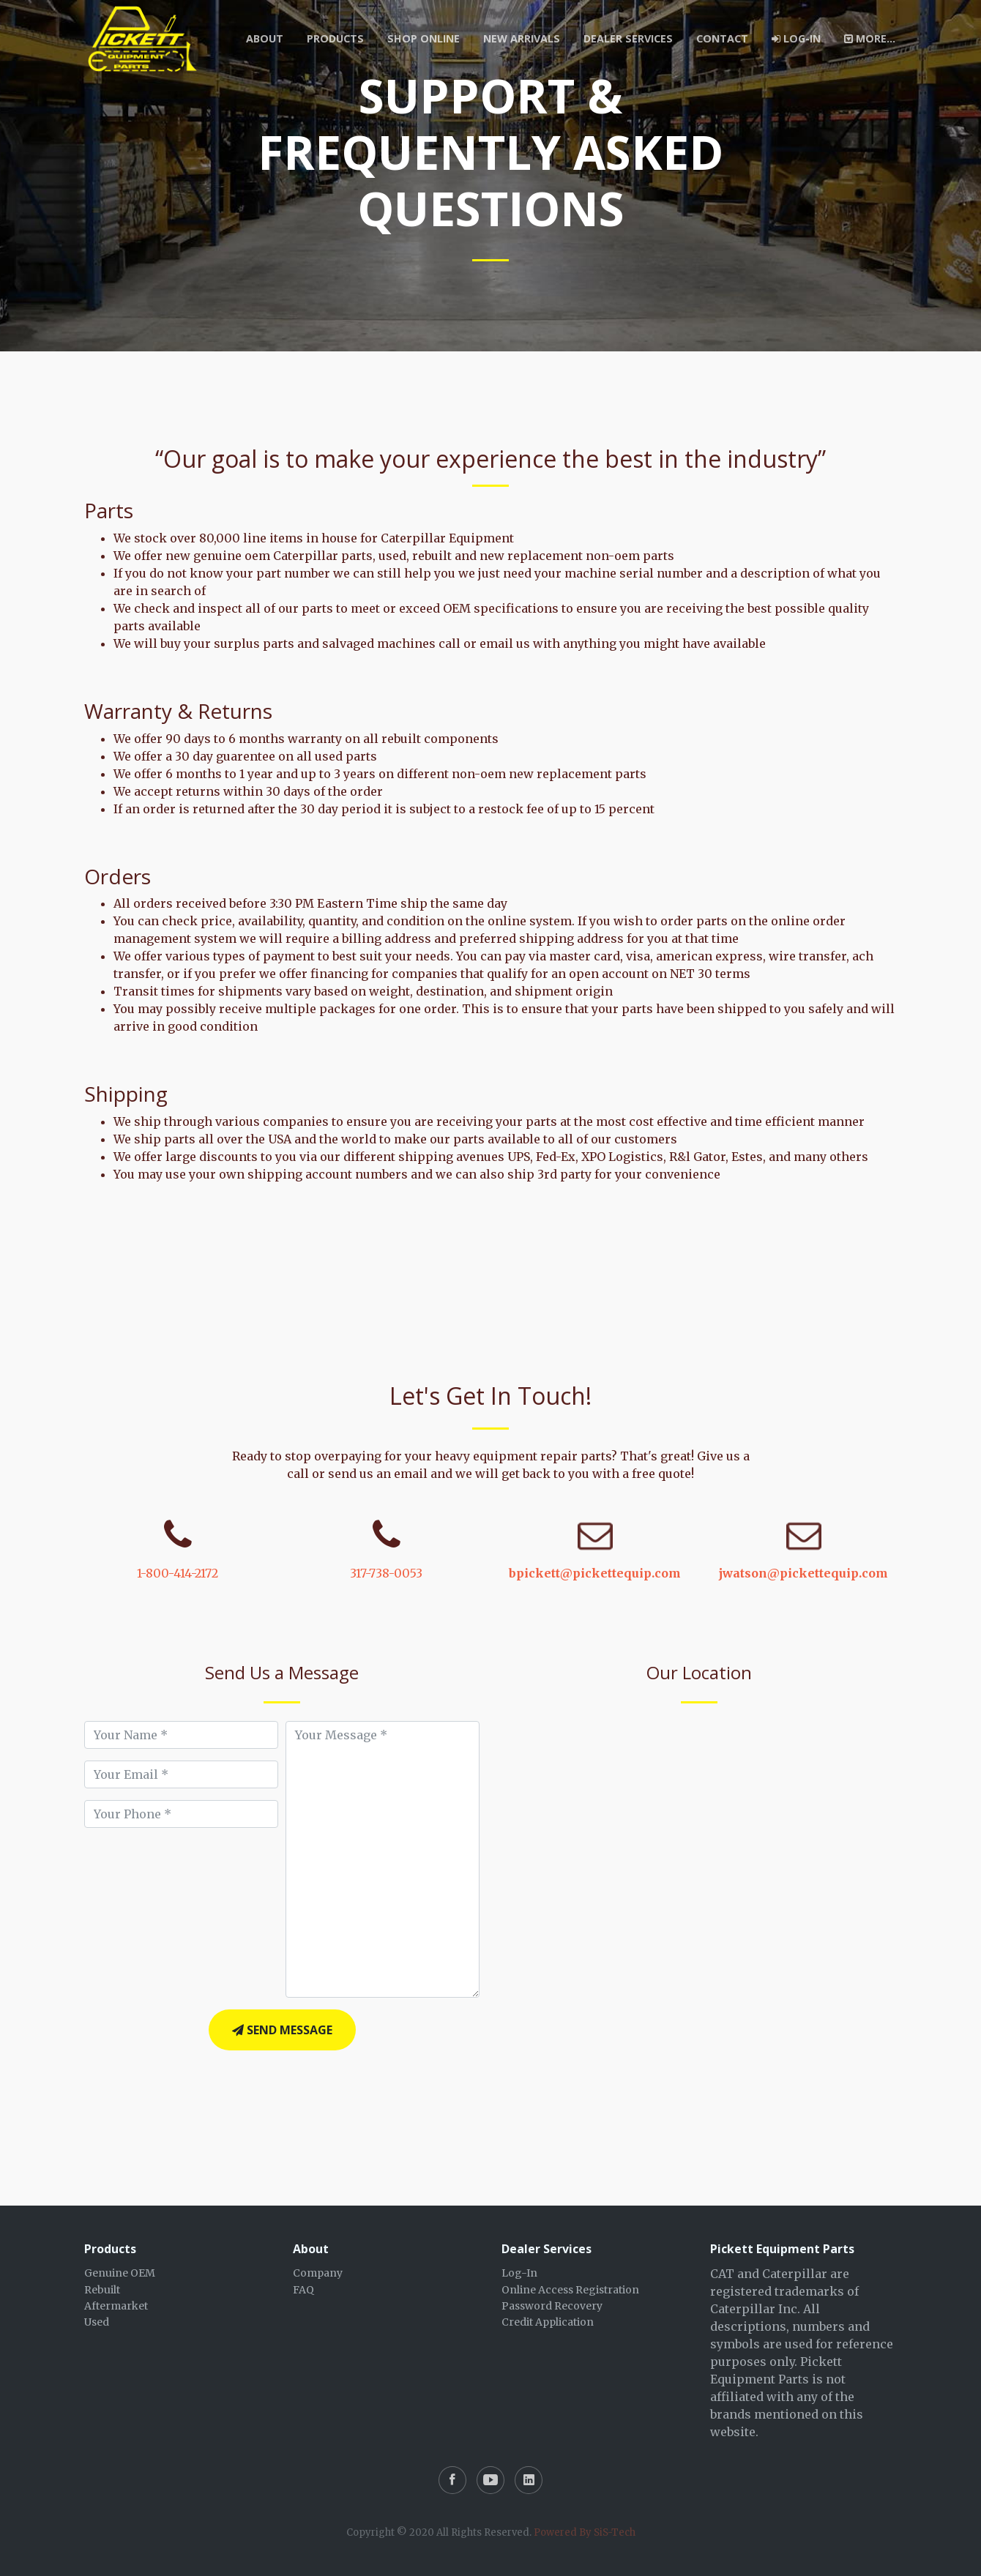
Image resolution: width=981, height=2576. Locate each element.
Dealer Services (628, 38)
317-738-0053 (386, 1573)
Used (96, 2322)
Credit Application (547, 2322)
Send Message (282, 2030)
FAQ (303, 2289)
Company (318, 2273)
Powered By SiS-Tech (584, 2532)
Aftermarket (116, 2305)
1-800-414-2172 (177, 1573)
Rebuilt (102, 2289)
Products (335, 38)
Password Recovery (552, 2305)
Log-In (796, 38)
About (264, 38)
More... (869, 38)
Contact (722, 38)
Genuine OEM (119, 2273)
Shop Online (423, 38)
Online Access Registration (570, 2289)
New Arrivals (521, 38)
